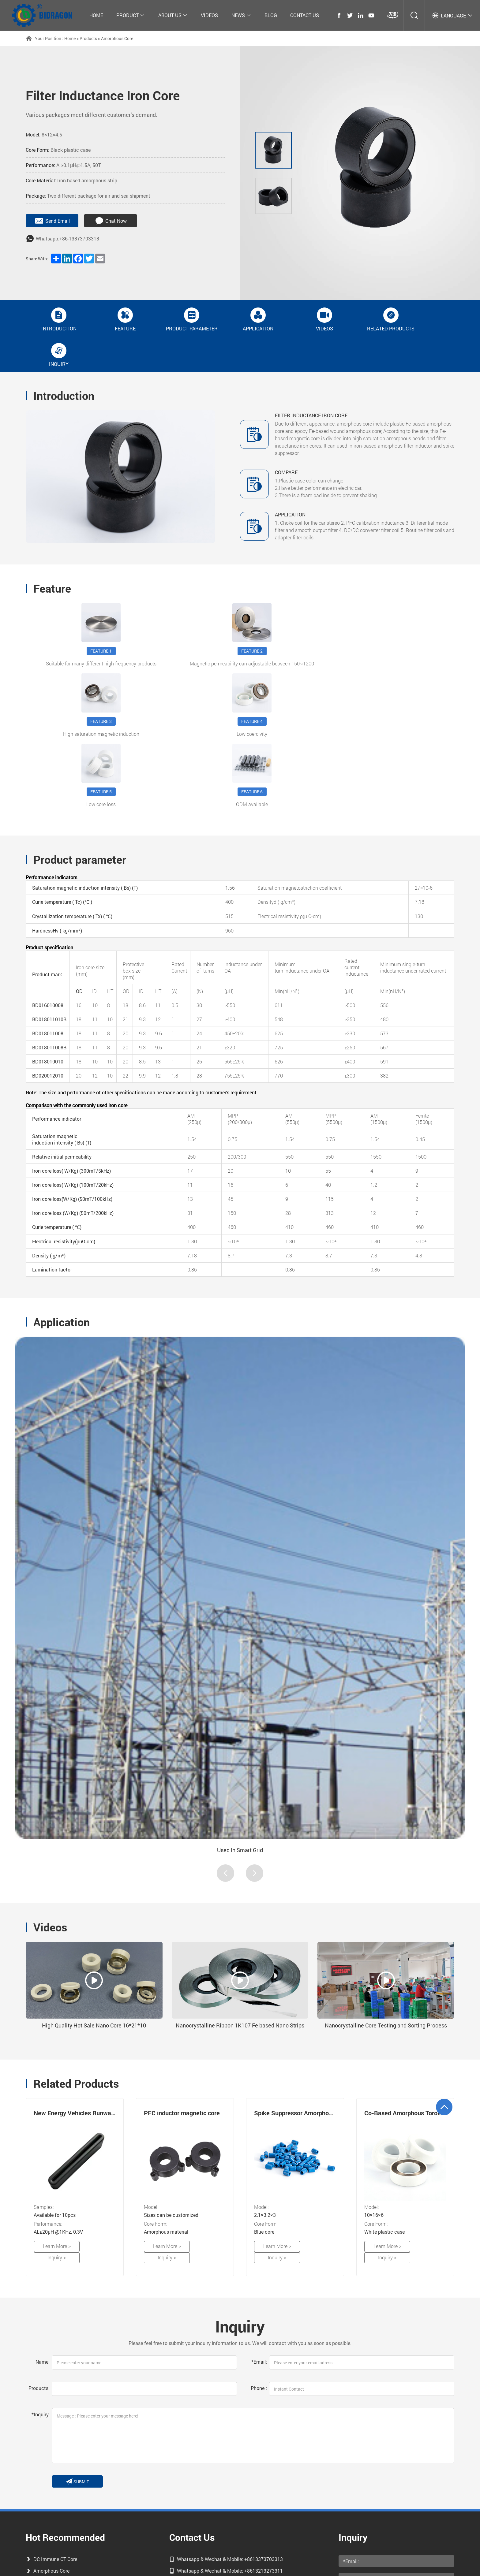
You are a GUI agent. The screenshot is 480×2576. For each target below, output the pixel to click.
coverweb (263, 2562)
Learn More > (53, 2142)
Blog (270, 15)
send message (365, 2495)
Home (96, 15)
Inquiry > (96, 2142)
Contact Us (304, 15)
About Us (173, 15)
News (241, 15)
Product (130, 15)
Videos (209, 15)
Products (88, 38)
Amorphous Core (117, 38)
